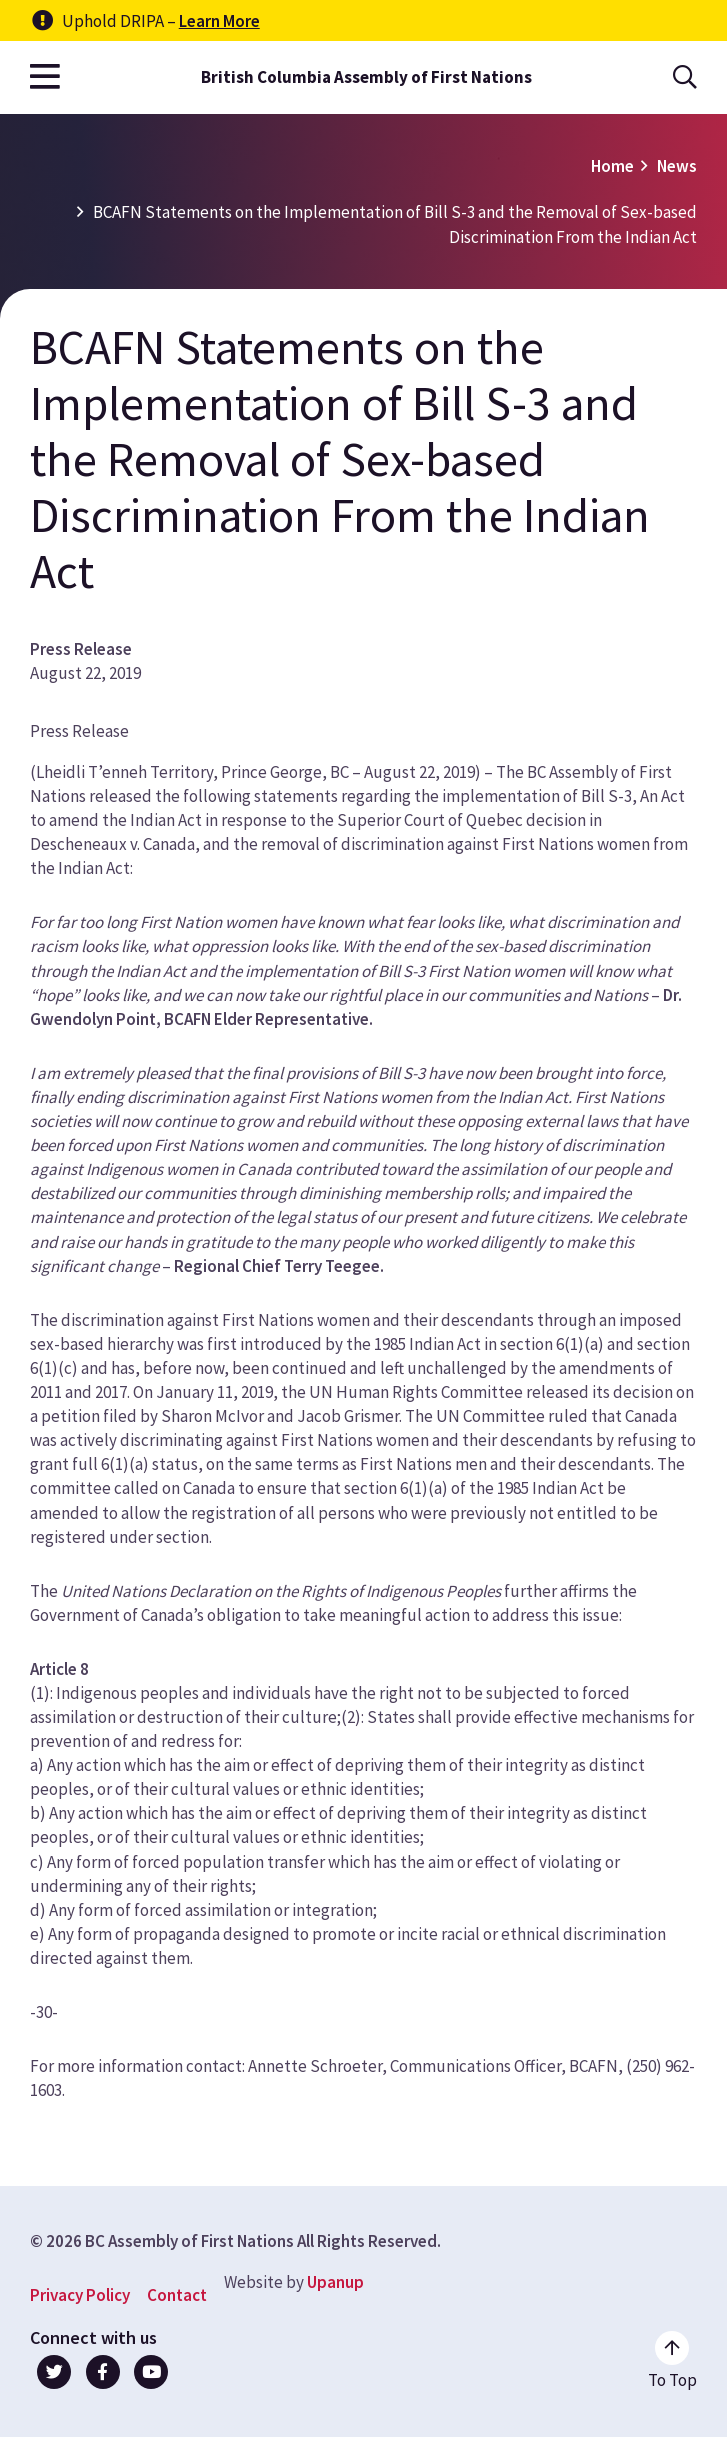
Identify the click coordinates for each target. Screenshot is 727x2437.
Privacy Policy (80, 2295)
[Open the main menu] (45, 77)
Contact (177, 2295)
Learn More (219, 21)
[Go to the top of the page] (672, 2361)
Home (612, 166)
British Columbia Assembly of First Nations (366, 77)
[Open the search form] (685, 77)
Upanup (335, 2282)
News (677, 166)
